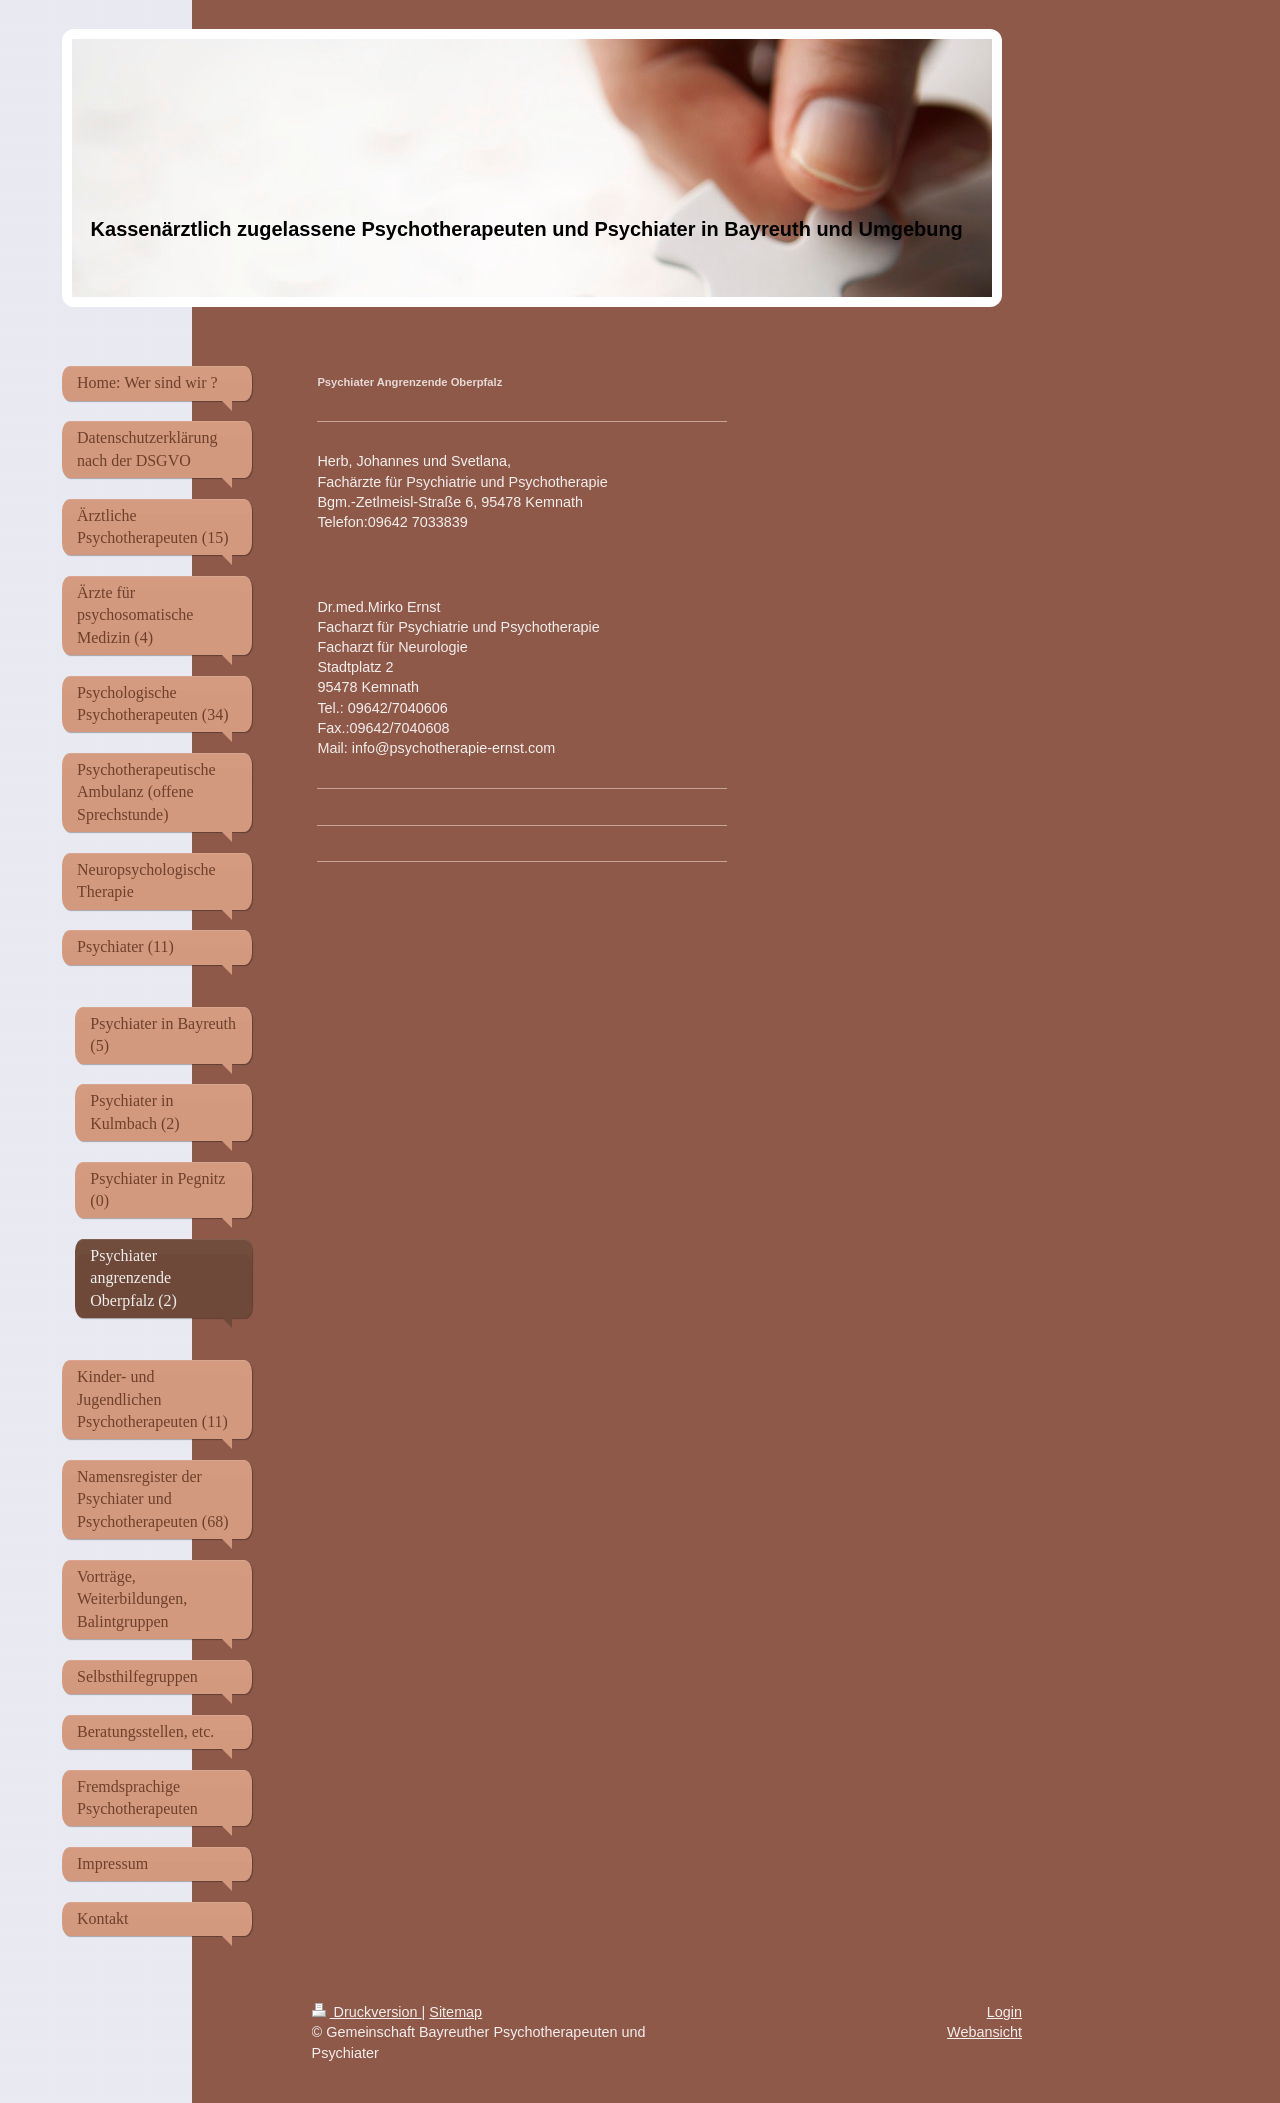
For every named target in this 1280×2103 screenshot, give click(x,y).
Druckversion (367, 2012)
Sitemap (455, 2012)
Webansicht (984, 2032)
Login (1004, 2012)
